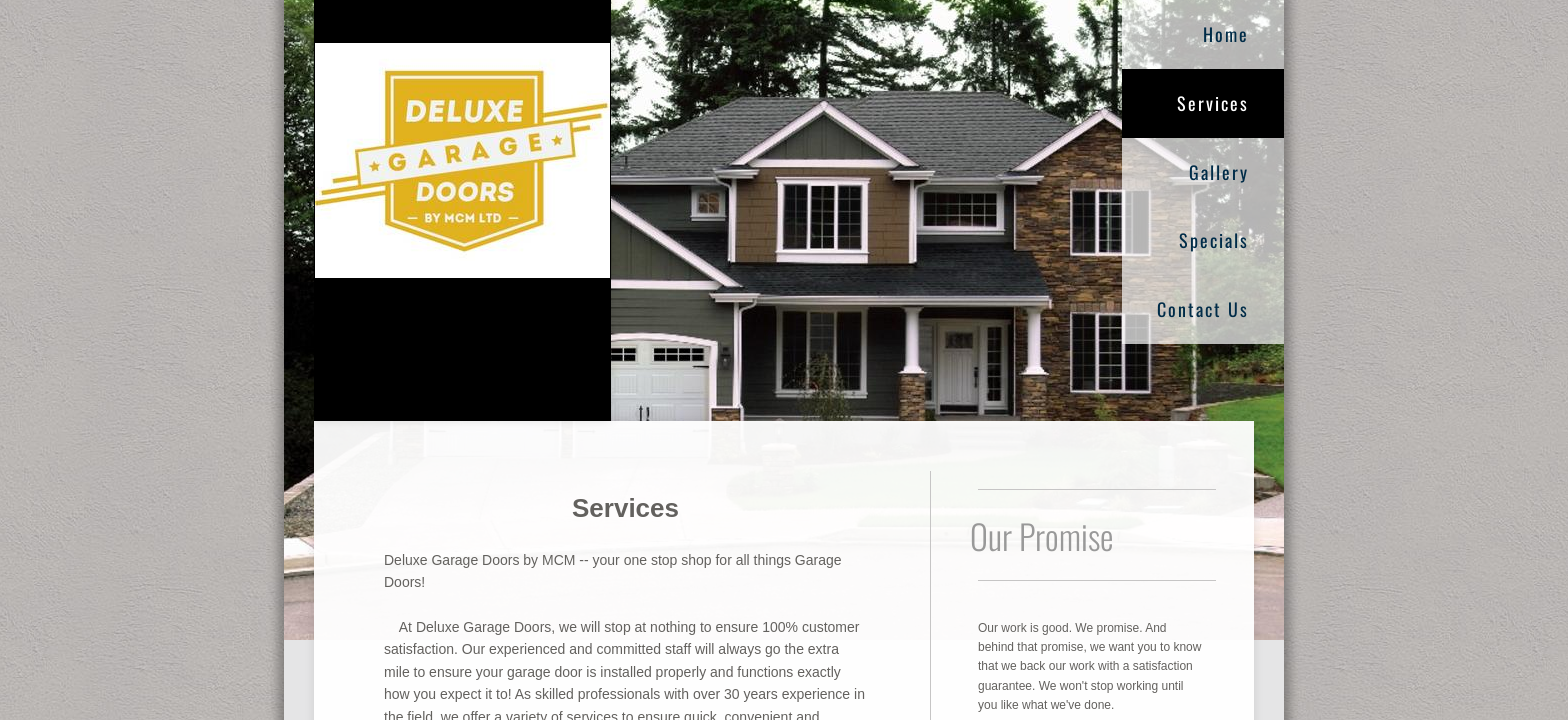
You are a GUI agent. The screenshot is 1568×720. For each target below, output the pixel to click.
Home (1226, 34)
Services (1213, 103)
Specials (1214, 240)
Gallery (1219, 172)
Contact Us (1203, 309)
